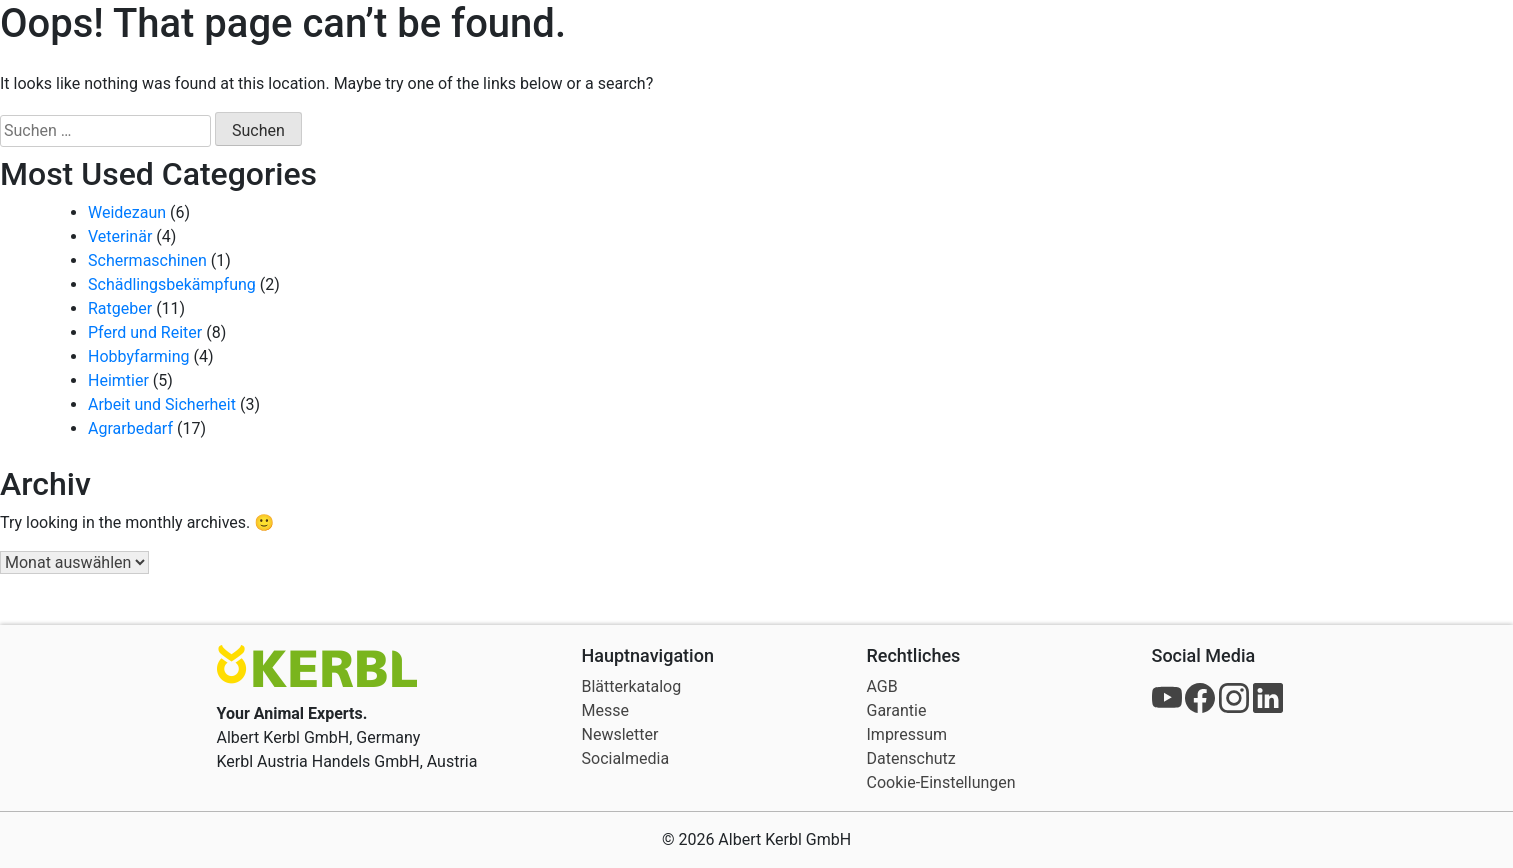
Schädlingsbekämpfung (172, 284)
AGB (882, 686)
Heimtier (118, 380)
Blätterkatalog (632, 686)
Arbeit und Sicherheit (162, 404)
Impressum (907, 734)
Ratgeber (120, 308)
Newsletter (620, 734)
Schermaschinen (147, 260)
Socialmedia (626, 758)
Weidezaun (127, 212)
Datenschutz (911, 758)
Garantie (897, 710)
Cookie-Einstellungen (941, 782)
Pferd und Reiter (145, 332)
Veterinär (120, 236)
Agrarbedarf (130, 428)
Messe (605, 710)
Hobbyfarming (139, 356)
